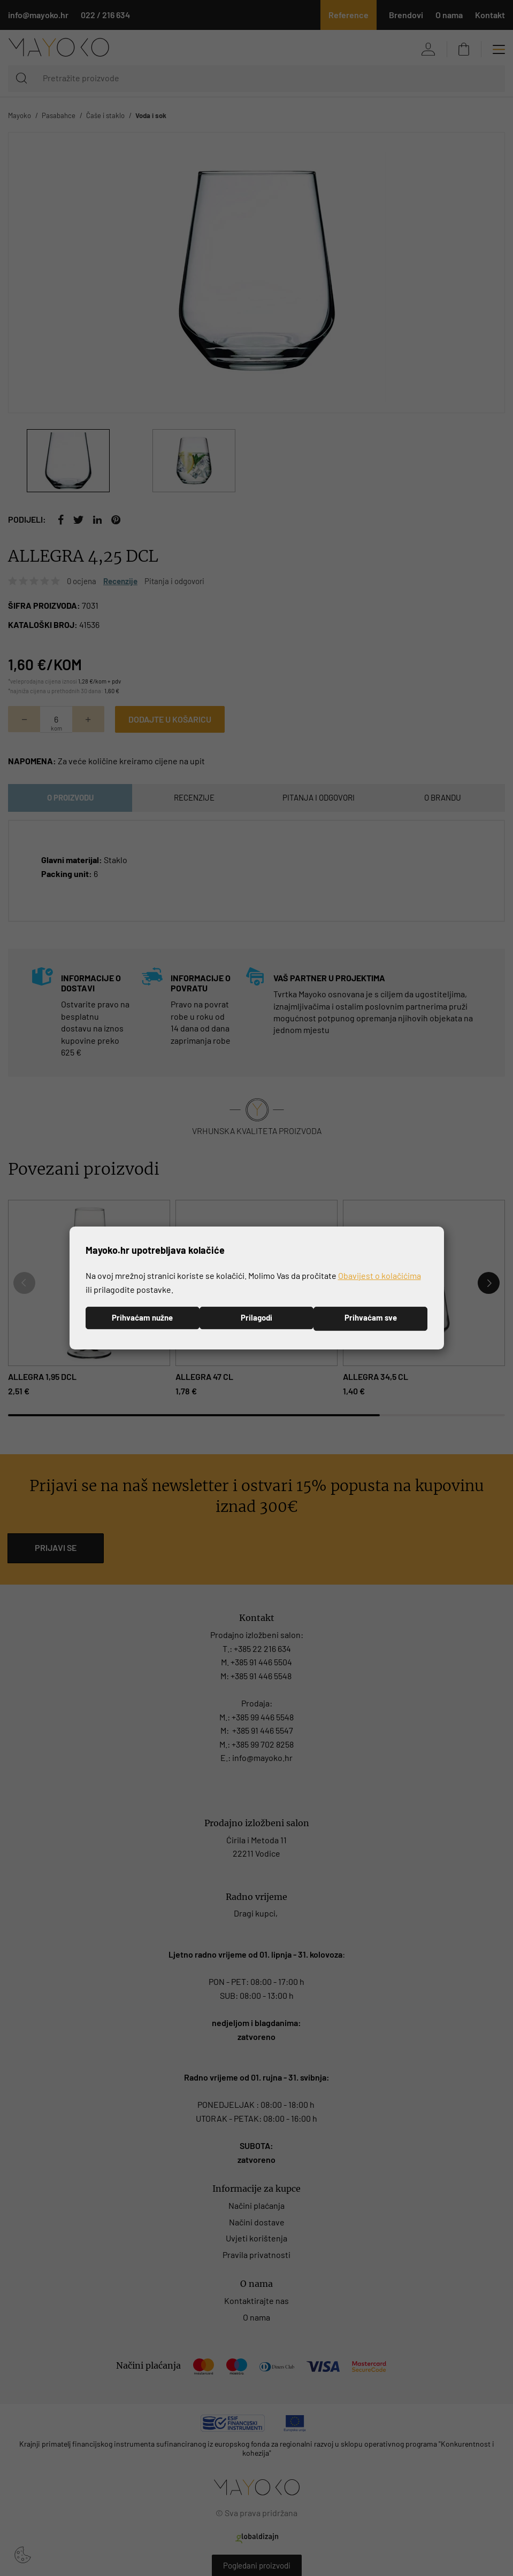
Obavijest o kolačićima (379, 1275)
